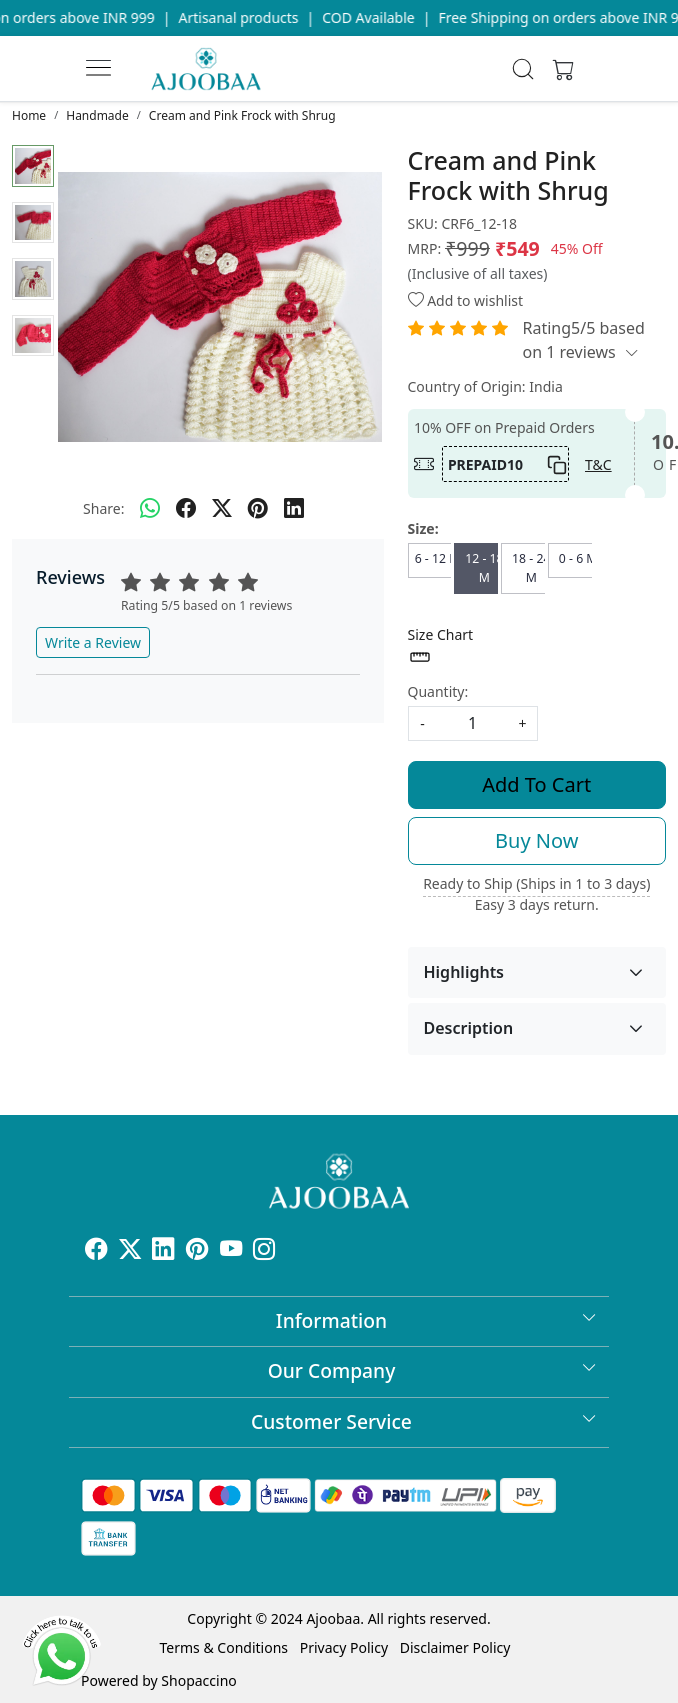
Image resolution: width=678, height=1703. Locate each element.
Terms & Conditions (224, 1647)
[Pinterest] (197, 1252)
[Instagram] (264, 1252)
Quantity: (438, 691)
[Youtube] (231, 1252)
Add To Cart (536, 784)
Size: (423, 528)
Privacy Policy (344, 1647)
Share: (103, 508)
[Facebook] (96, 1252)
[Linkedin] (163, 1252)
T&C (598, 464)
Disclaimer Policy (455, 1647)
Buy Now (536, 840)
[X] (130, 1252)
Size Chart (441, 647)
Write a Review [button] (93, 642)
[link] (523, 69)
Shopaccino (198, 1680)
